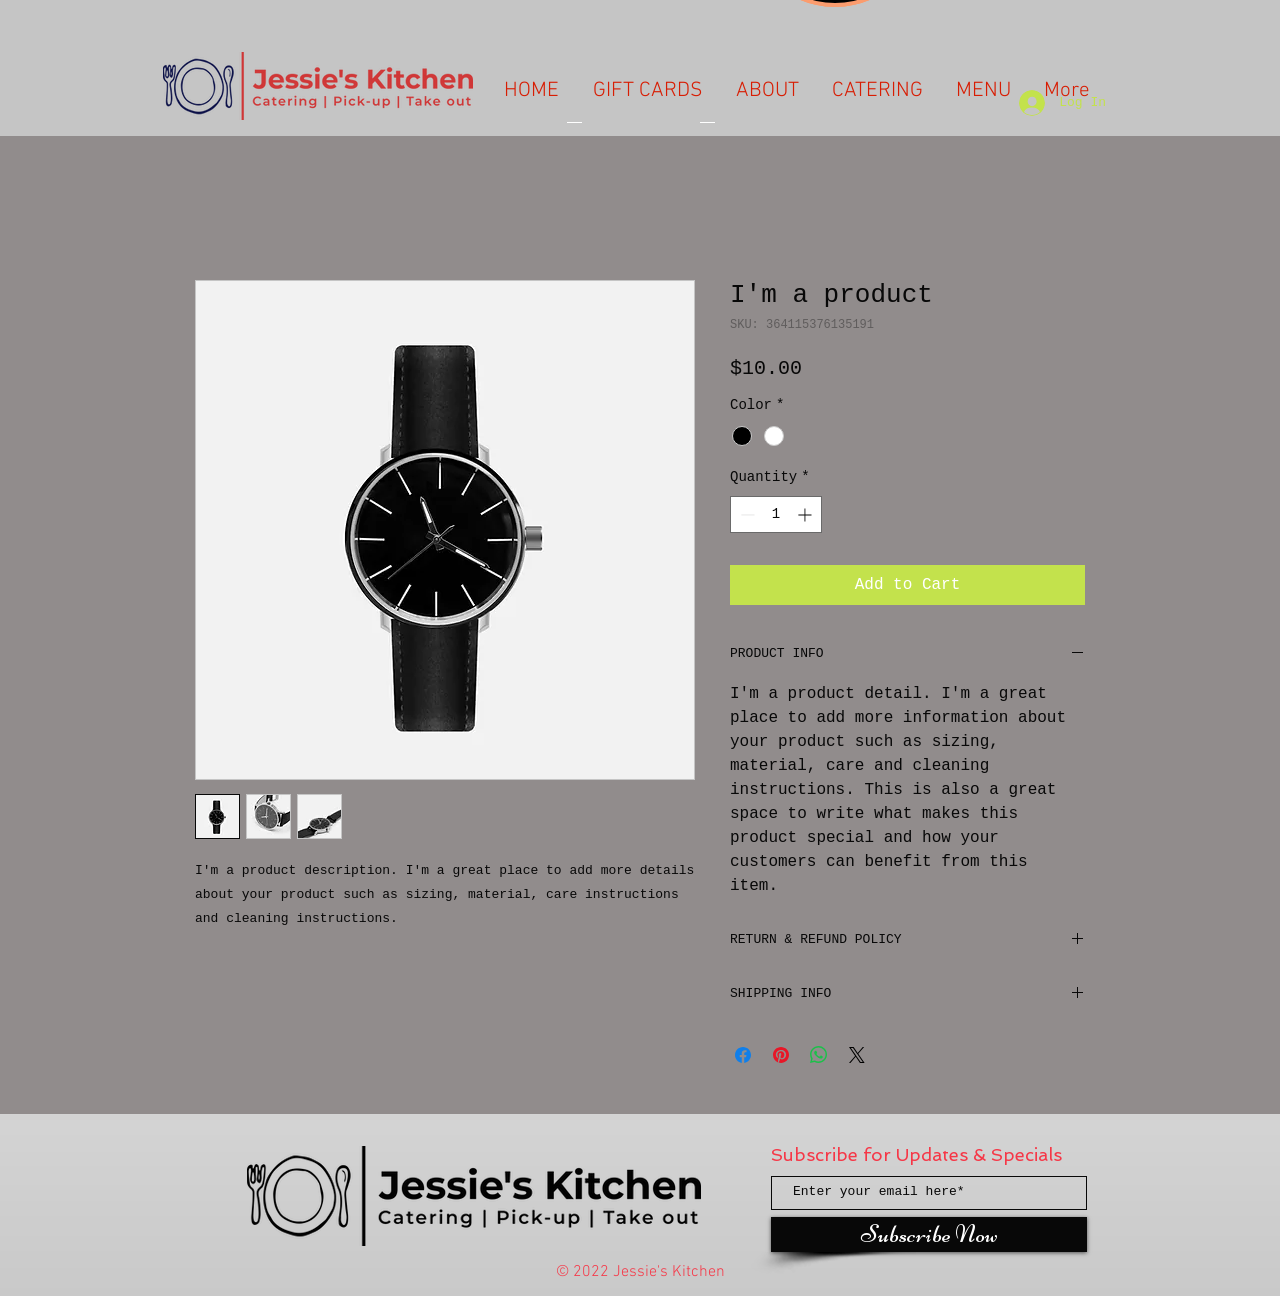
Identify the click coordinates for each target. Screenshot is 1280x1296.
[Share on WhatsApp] (819, 1055)
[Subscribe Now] (929, 1234)
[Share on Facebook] (743, 1055)
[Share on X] (857, 1055)
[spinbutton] (776, 514)
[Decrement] (745, 514)
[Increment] (806, 514)
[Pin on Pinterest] (781, 1055)
